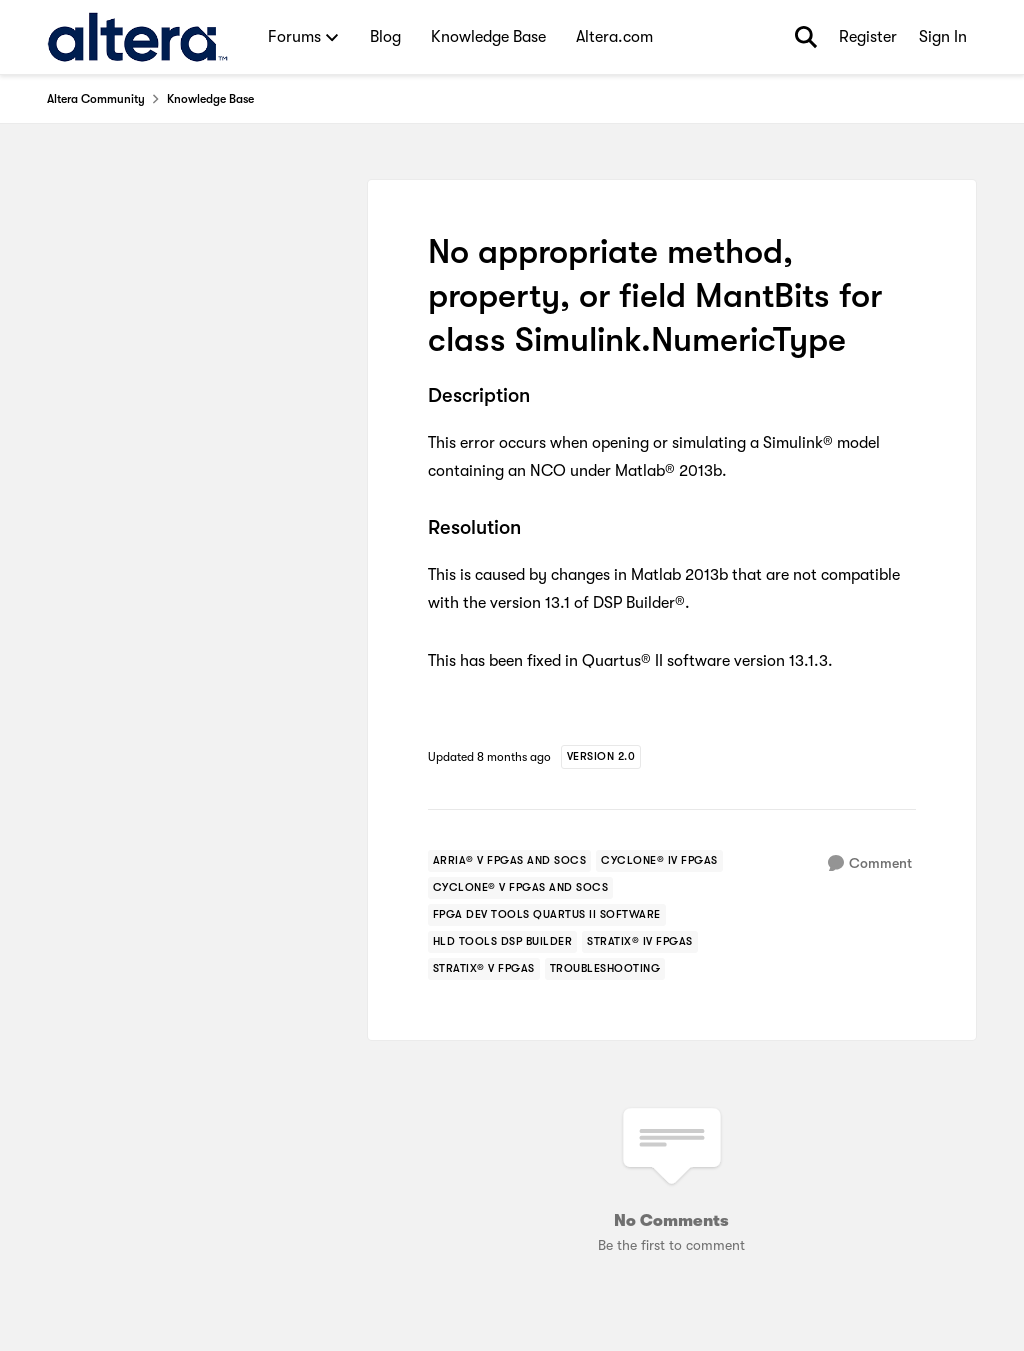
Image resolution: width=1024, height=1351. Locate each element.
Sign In (943, 37)
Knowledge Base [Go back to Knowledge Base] (210, 99)
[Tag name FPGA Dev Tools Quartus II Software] (547, 915)
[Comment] (870, 863)
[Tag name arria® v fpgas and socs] (510, 861)
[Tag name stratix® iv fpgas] (640, 942)
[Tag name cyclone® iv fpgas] (659, 861)
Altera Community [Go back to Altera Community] (96, 99)
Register (868, 37)
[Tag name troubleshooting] (605, 969)
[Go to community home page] (137, 37)
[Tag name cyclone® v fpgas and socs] (521, 888)
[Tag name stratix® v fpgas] (484, 969)
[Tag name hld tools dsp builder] (503, 942)
